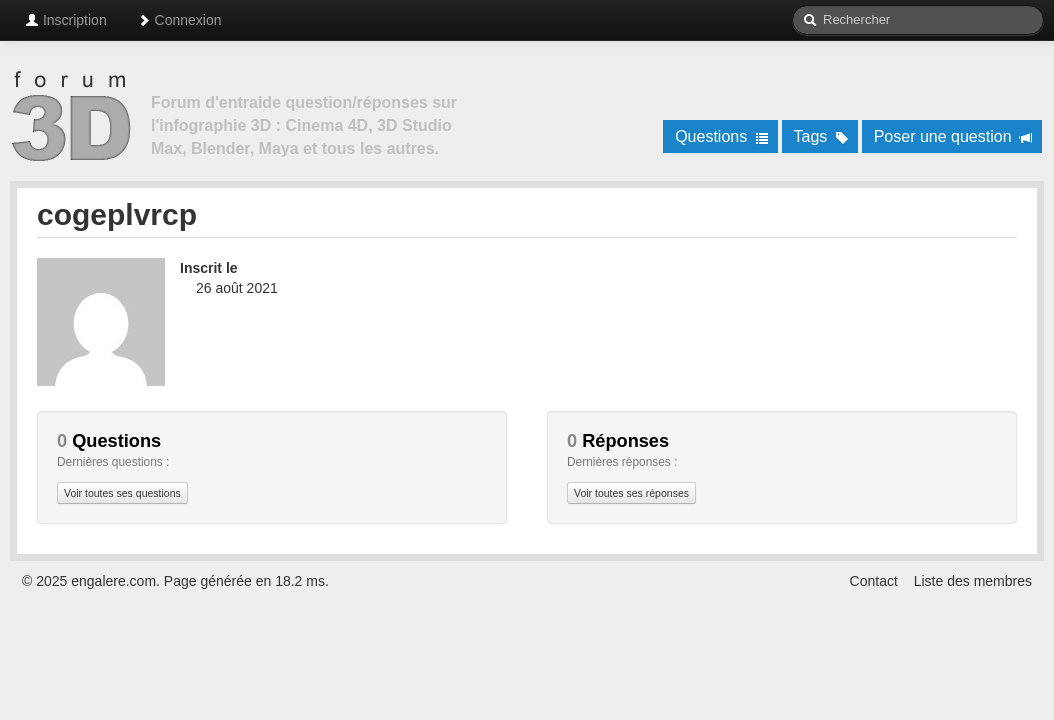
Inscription (66, 20)
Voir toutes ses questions (122, 493)
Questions (721, 136)
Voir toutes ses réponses (631, 493)
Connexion (179, 20)
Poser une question (953, 136)
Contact (874, 581)
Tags (821, 136)
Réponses (618, 441)
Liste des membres (973, 581)
